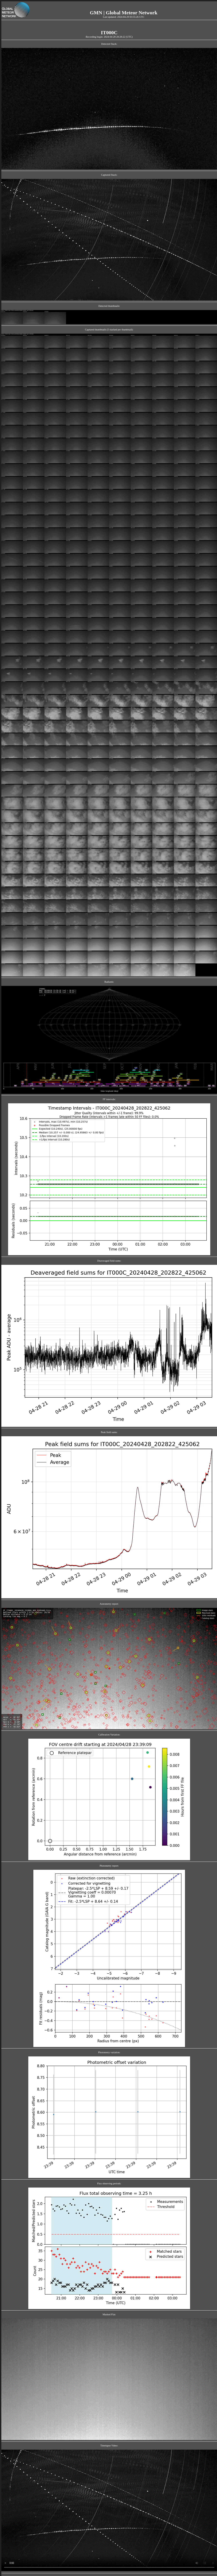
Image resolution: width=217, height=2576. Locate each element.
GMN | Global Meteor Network (123, 12)
